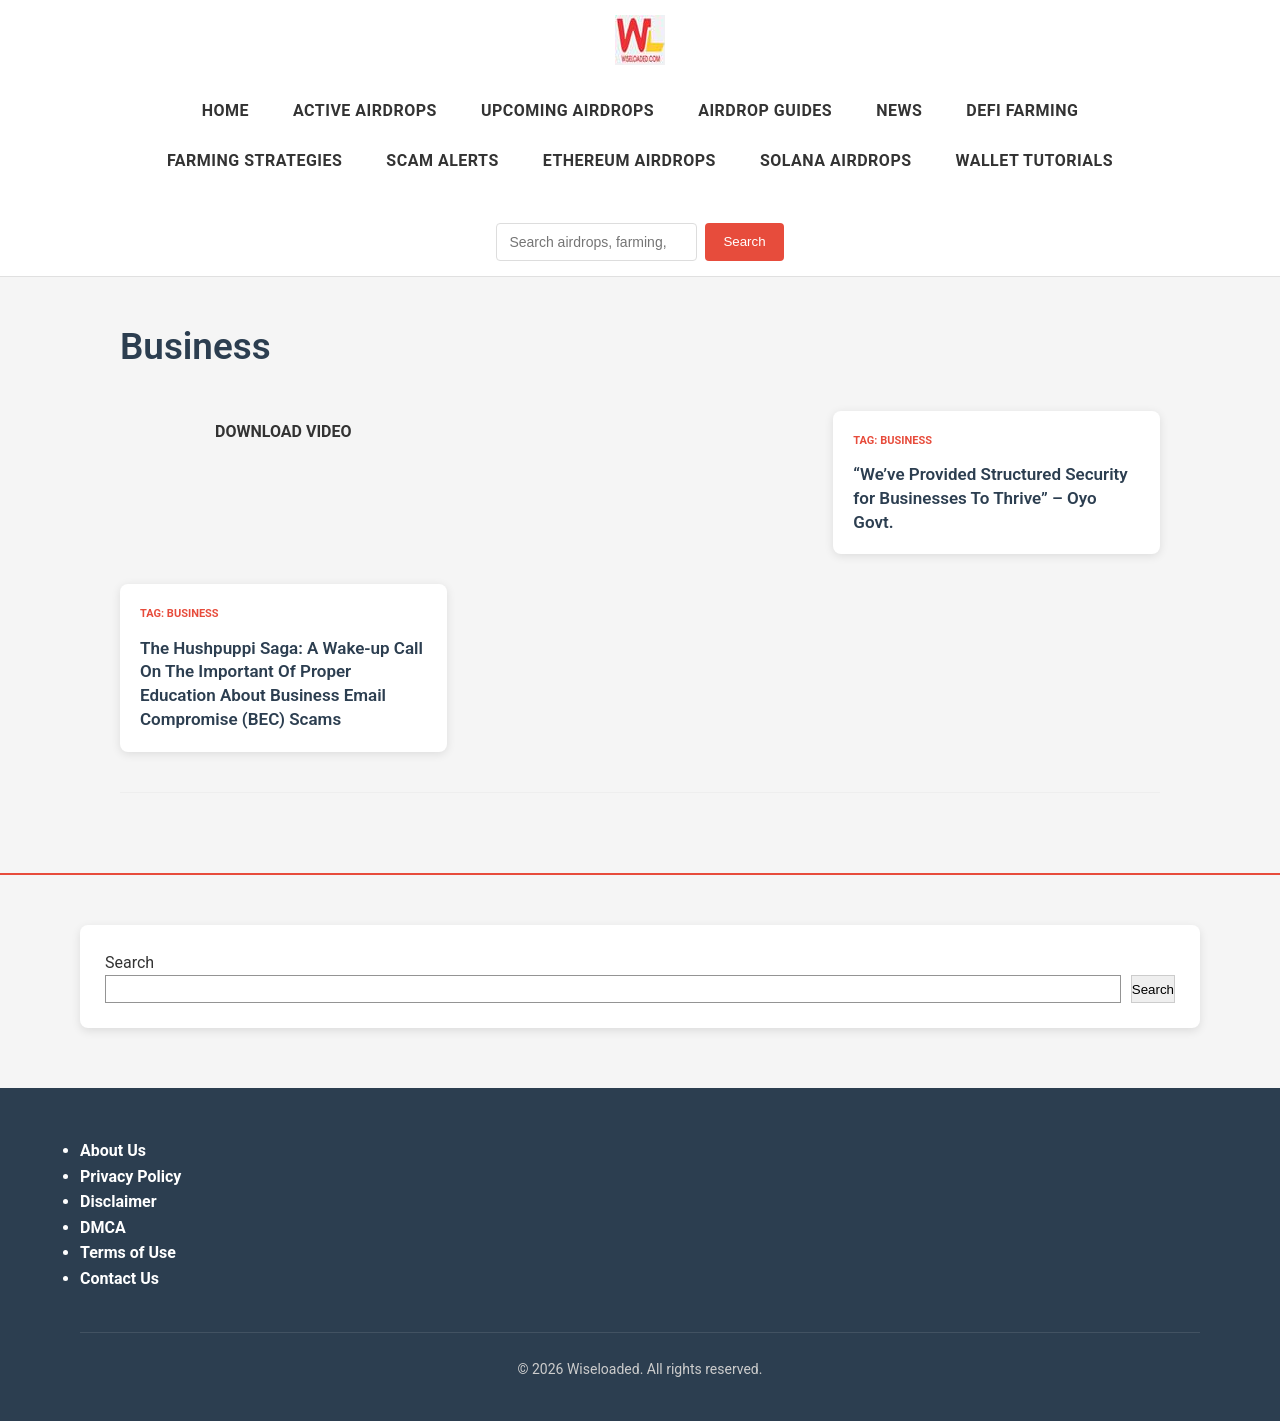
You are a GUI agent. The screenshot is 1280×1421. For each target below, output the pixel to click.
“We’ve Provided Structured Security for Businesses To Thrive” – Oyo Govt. (990, 498)
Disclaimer (118, 1201)
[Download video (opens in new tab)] (283, 431)
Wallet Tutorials (1034, 160)
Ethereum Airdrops (629, 160)
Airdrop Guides (765, 110)
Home (225, 110)
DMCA (103, 1227)
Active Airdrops (365, 110)
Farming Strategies (254, 160)
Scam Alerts (442, 160)
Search (744, 241)
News (899, 110)
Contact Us (119, 1278)
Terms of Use (128, 1252)
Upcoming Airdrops (567, 110)
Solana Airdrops (836, 160)
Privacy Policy (130, 1176)
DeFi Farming (1022, 110)
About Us (113, 1150)
